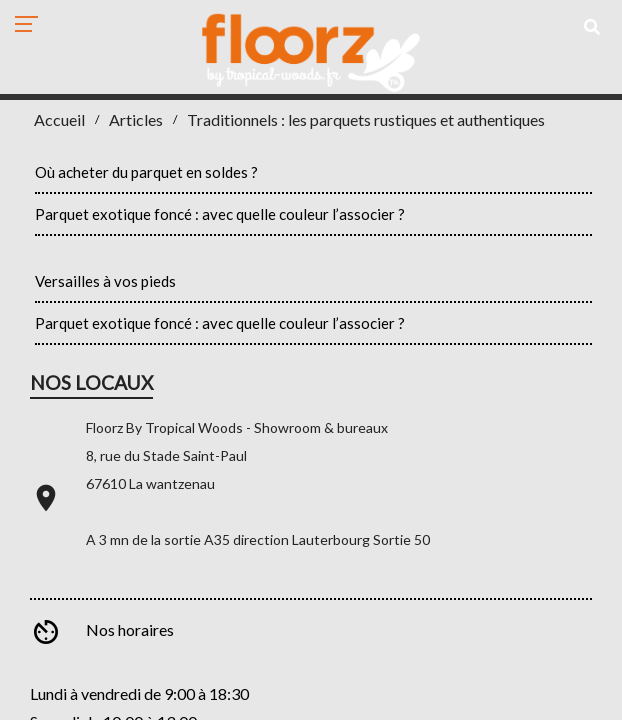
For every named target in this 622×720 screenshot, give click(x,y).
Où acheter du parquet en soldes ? (146, 172)
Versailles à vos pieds (105, 281)
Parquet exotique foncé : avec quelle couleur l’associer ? (220, 214)
